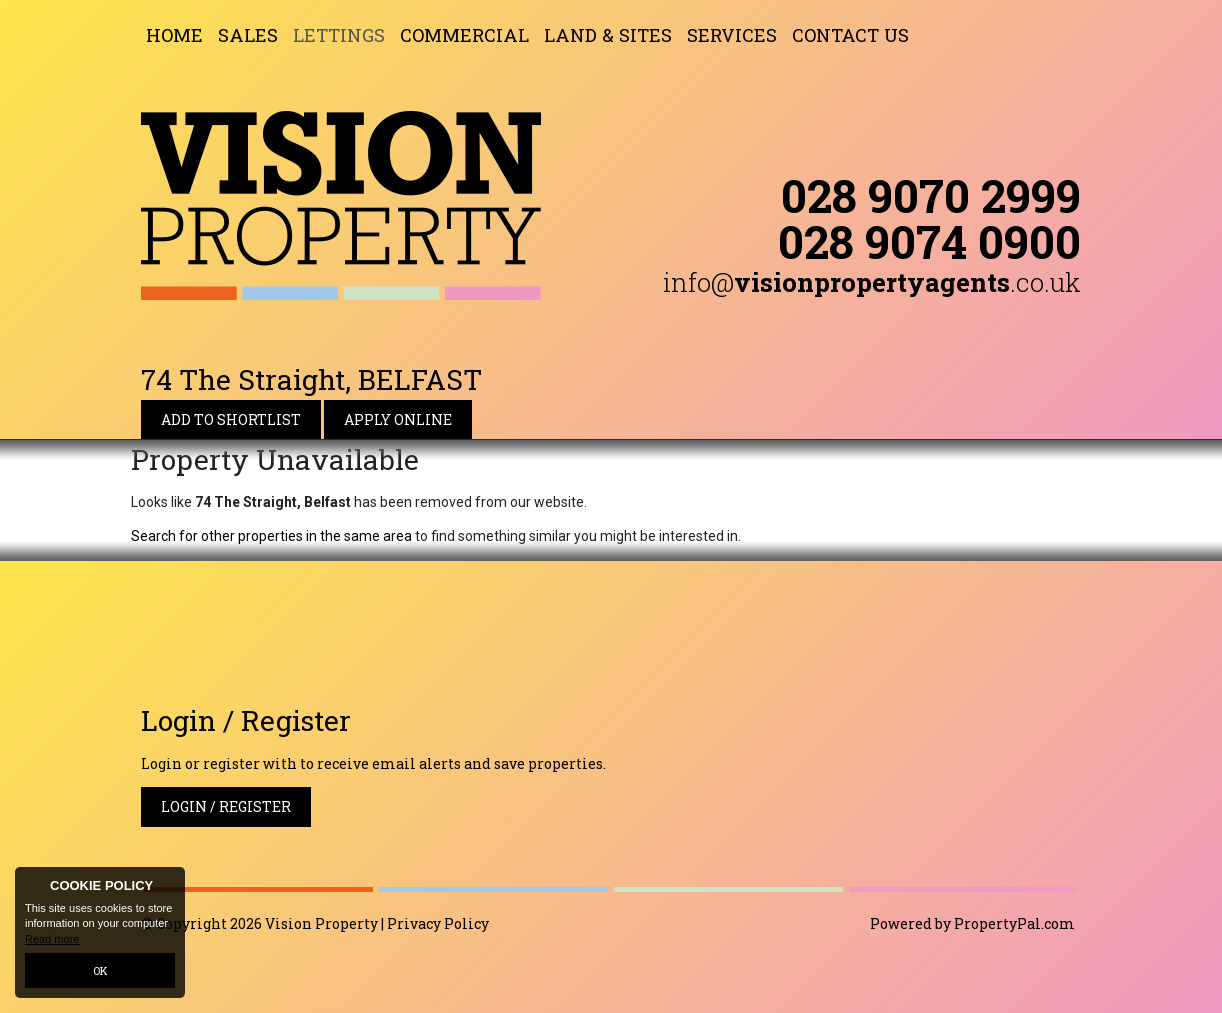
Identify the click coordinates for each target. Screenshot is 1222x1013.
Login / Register (226, 806)
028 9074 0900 (929, 241)
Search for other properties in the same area (271, 536)
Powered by (972, 923)
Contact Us (850, 35)
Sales (248, 35)
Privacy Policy (438, 923)
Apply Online (398, 419)
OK (100, 970)
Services (732, 35)
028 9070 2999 (931, 195)
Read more (52, 939)
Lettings (339, 35)
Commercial (464, 35)
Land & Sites (608, 35)
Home (174, 35)
